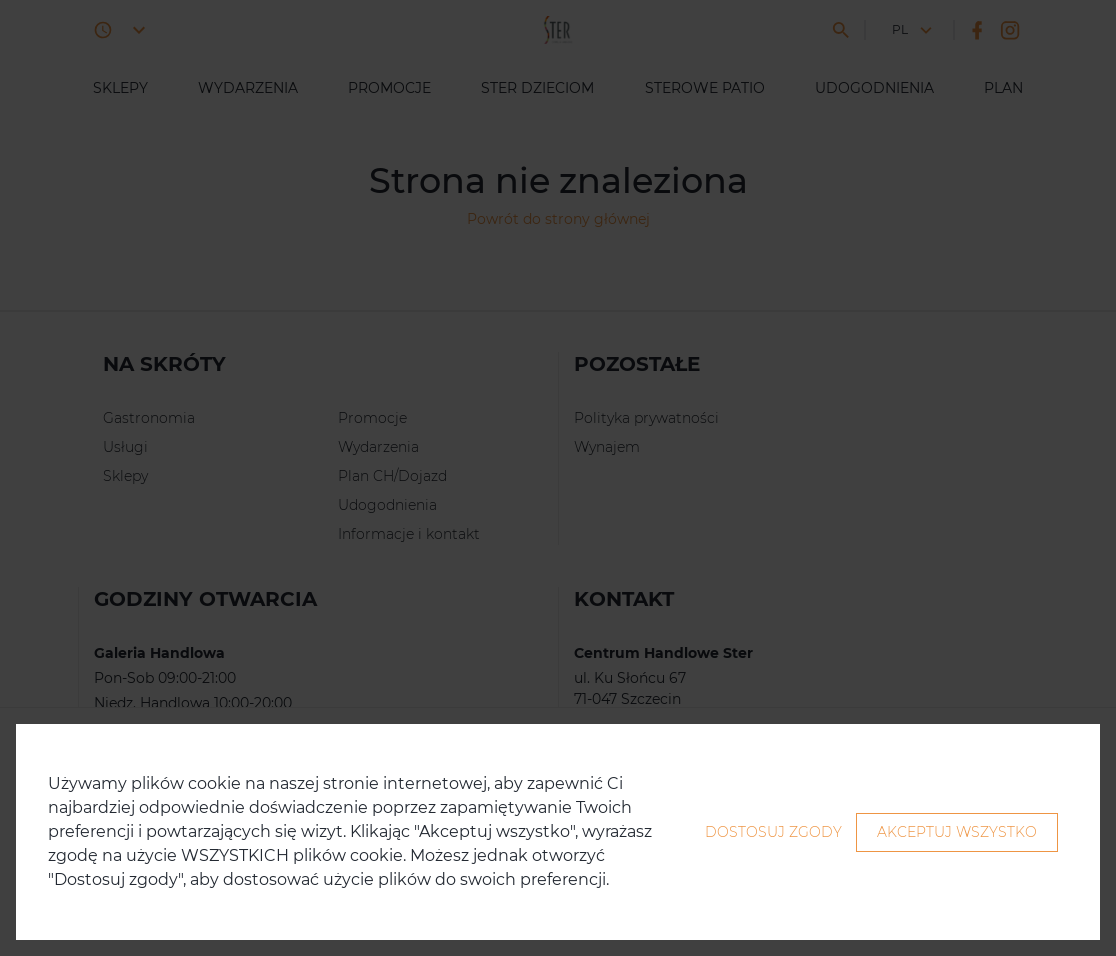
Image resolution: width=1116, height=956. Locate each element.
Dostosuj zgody (773, 832)
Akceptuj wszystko (957, 832)
